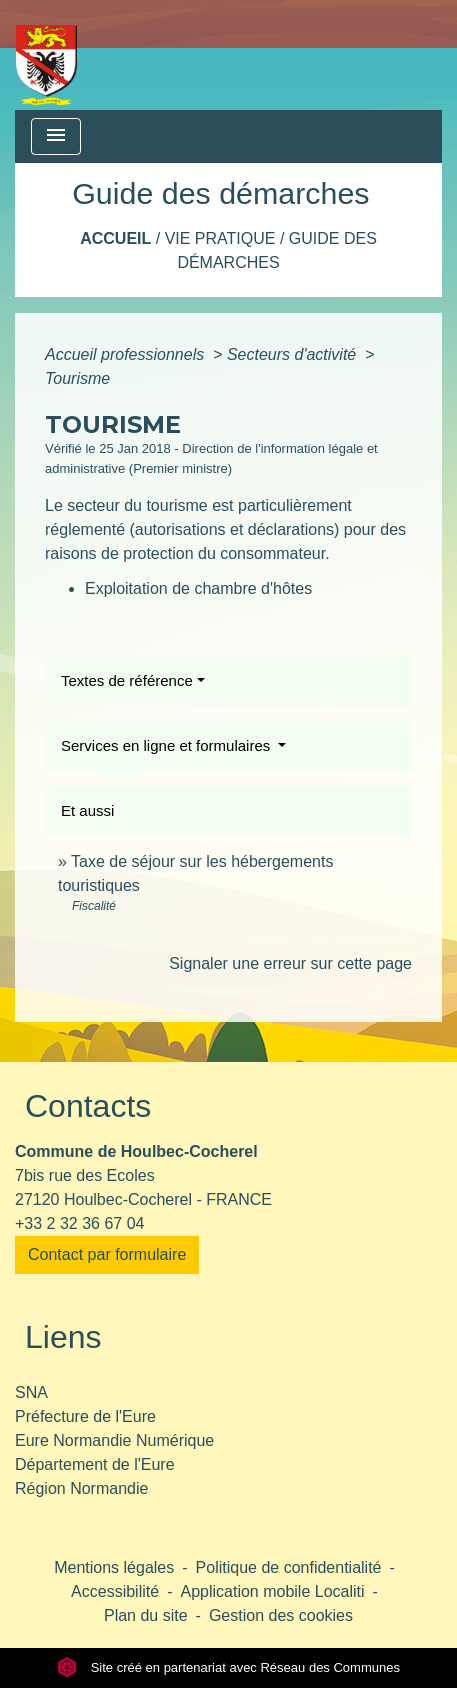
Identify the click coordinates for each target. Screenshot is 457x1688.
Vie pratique (220, 238)
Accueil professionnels (127, 354)
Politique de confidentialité (289, 1567)
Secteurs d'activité (294, 354)
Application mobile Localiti (272, 1591)
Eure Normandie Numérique (114, 1440)
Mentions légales (114, 1567)
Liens (63, 1337)
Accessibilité (115, 1591)
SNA (31, 1392)
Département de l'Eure (95, 1464)
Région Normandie (81, 1488)
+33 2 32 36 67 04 (79, 1223)
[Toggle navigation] (56, 136)
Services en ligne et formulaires (167, 745)
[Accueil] (46, 55)
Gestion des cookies (281, 1615)
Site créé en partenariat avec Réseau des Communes (228, 1667)
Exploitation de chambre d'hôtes (198, 588)
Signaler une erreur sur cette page (290, 963)
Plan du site (146, 1615)
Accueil (115, 238)
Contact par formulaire (107, 1254)
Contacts (88, 1106)
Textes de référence (127, 680)
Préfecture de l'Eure (85, 1416)
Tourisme (77, 378)
